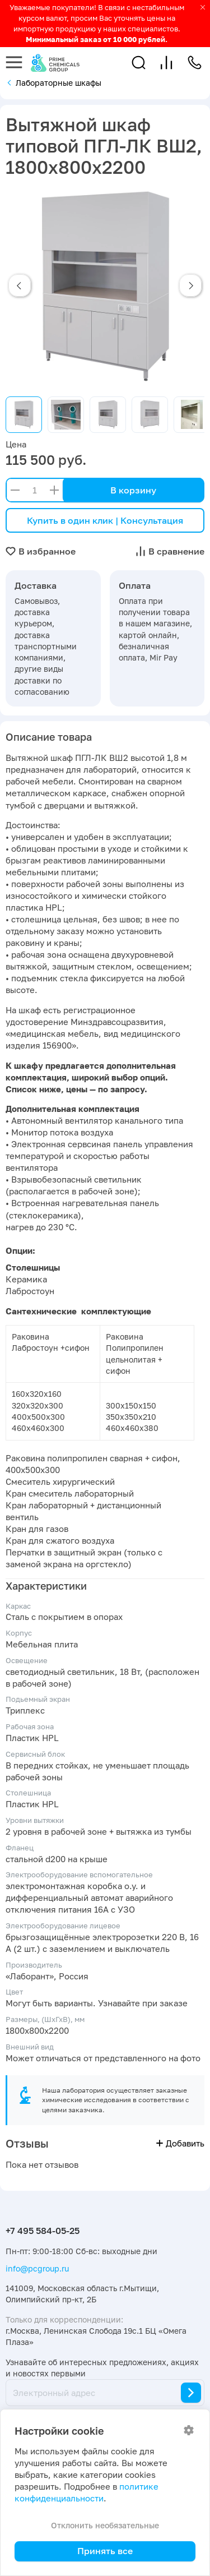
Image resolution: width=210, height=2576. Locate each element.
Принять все (105, 2550)
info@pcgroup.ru (37, 2268)
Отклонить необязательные (105, 2525)
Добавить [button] (180, 2143)
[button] (138, 62)
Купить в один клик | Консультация (105, 520)
